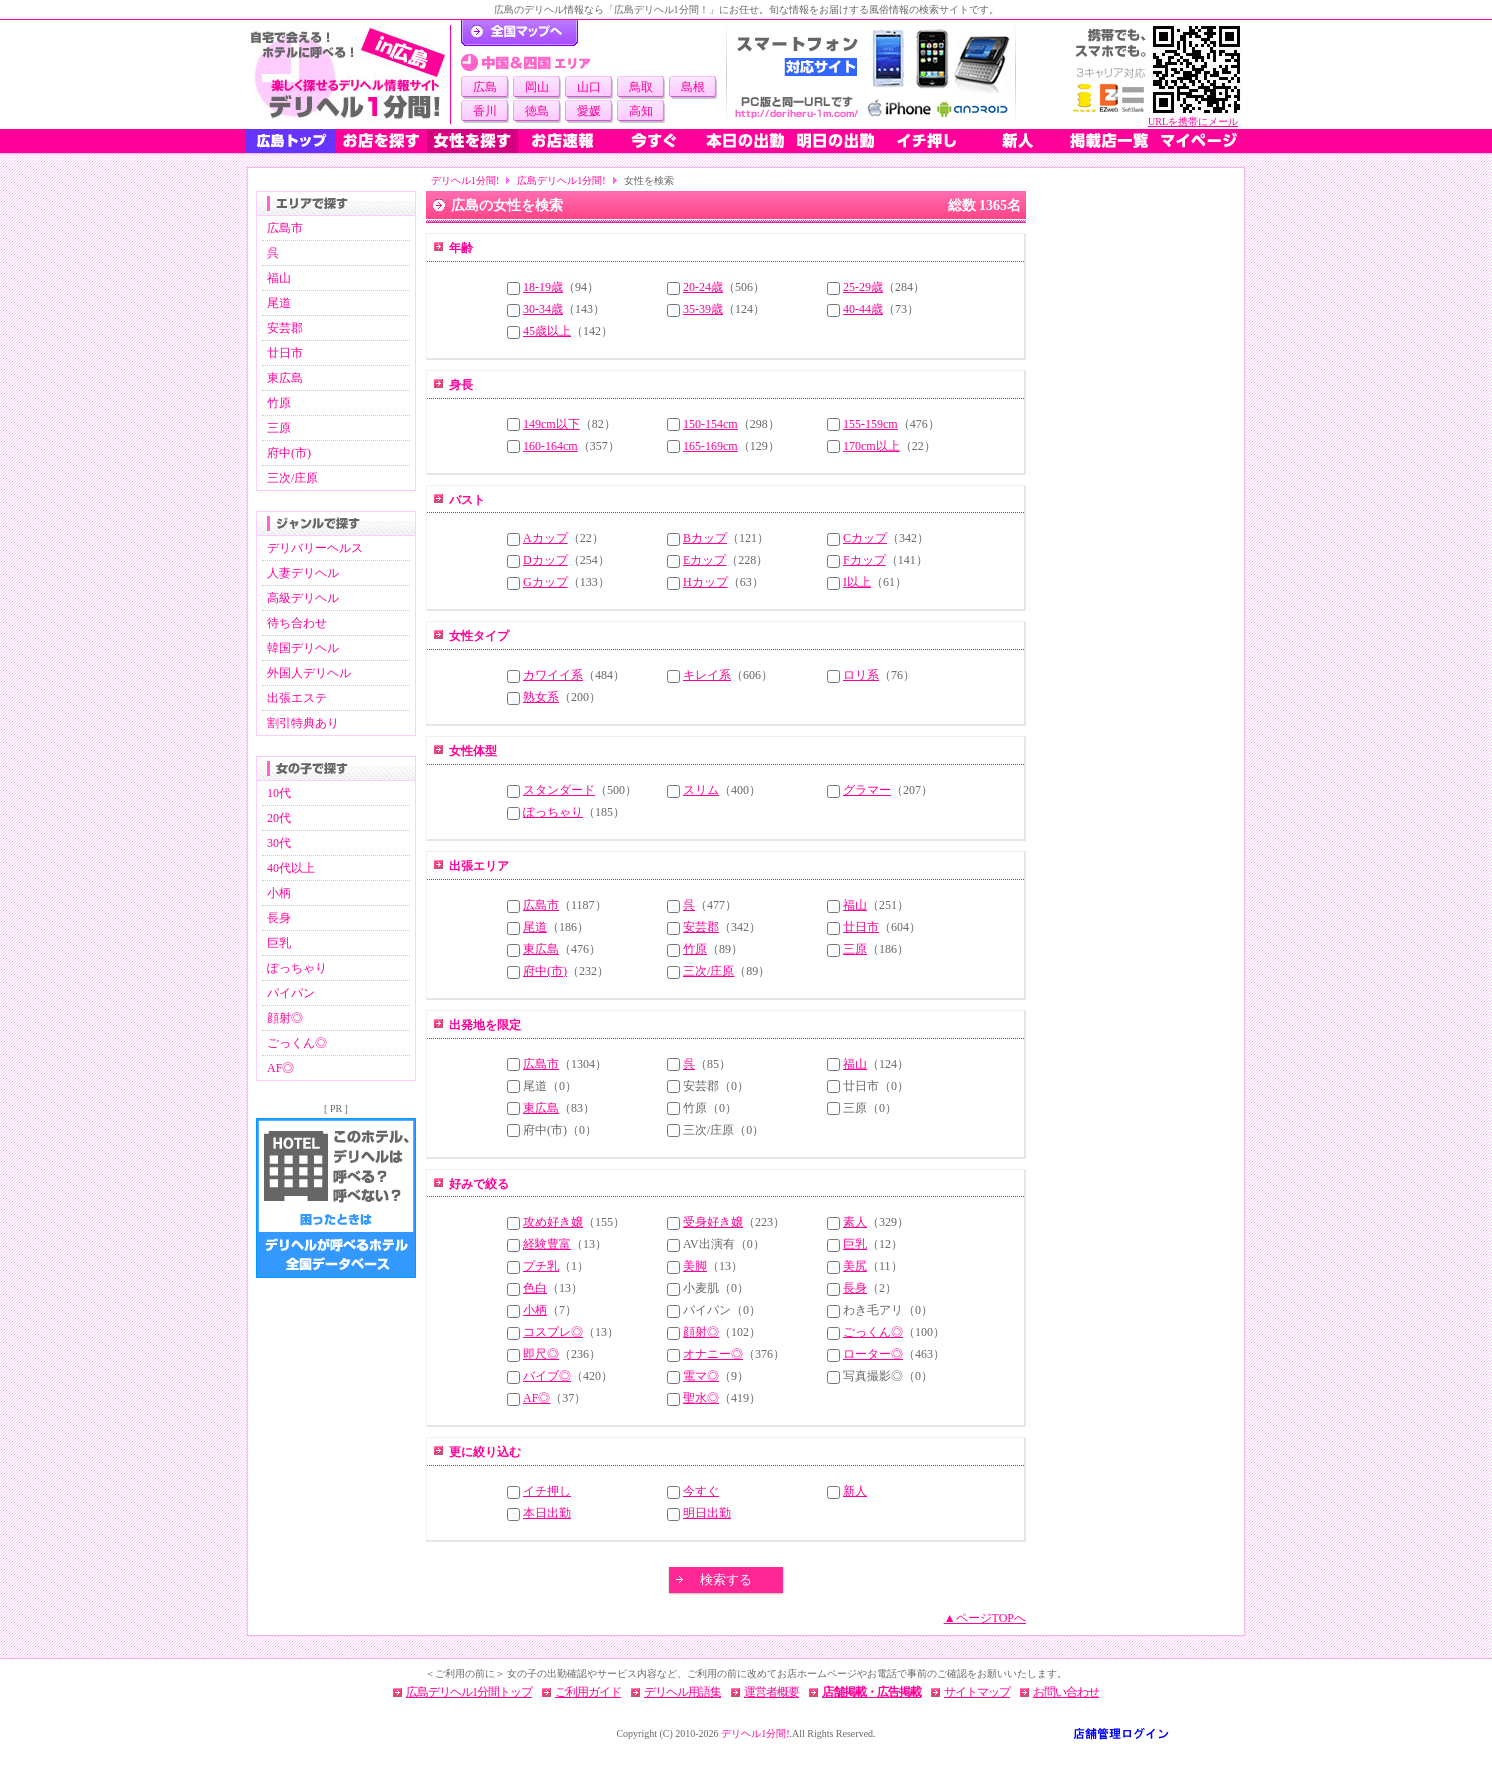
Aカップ (545, 538)
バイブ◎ (547, 1376)
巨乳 (279, 943)
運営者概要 (771, 1692)
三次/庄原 (292, 478)
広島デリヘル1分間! (561, 180)
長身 (279, 918)
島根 (693, 87)
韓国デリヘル (303, 648)
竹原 (279, 403)
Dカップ (545, 560)
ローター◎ (873, 1354)
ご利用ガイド (588, 1692)
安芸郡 (285, 328)
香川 (485, 111)
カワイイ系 (553, 675)
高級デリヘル (303, 598)
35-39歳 (703, 309)
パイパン (291, 993)
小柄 (279, 893)
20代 (279, 818)
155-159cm (870, 424)
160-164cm (550, 446)
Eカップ (704, 560)
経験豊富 (547, 1244)
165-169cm (710, 446)
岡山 (537, 87)
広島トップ (291, 141)
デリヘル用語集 (682, 1692)
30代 (279, 843)
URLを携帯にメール (1193, 121)
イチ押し (547, 1491)
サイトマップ (977, 1692)
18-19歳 (543, 287)
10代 (279, 793)
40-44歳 (863, 309)
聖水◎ (701, 1398)
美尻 (855, 1266)
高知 (641, 111)
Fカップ (864, 560)
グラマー (867, 790)
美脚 (695, 1266)
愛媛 (589, 111)
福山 (279, 278)
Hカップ (705, 582)
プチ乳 (541, 1266)
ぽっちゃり (297, 968)
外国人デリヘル (309, 673)
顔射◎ (285, 1018)
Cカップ (865, 538)
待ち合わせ (297, 623)
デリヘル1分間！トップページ (519, 33)
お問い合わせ (1066, 1692)
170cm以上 (871, 446)
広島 (485, 87)
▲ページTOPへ (985, 1618)
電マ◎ (701, 1376)
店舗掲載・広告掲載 (871, 1692)
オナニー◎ (713, 1354)
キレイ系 (707, 675)
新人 (855, 1491)
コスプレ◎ (553, 1332)
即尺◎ (541, 1354)
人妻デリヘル (303, 573)
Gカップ (545, 582)
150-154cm (710, 424)
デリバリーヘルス (315, 548)
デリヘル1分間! (465, 180)
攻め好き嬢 (553, 1222)
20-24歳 (703, 287)
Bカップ (705, 538)
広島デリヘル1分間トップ (469, 1692)
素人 (855, 1222)
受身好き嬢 (713, 1222)
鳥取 (641, 87)
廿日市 (285, 353)
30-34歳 (543, 309)
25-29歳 (863, 287)
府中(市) (289, 453)
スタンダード (559, 790)
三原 (279, 428)
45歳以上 (547, 331)
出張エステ (297, 698)
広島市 (285, 228)
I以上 (857, 582)
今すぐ (701, 1491)
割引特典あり (303, 723)
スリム (701, 790)
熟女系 (541, 697)
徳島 (537, 111)
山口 (589, 87)
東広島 (285, 378)
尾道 (279, 303)
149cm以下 (551, 424)
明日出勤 (707, 1513)
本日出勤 (547, 1513)
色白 (535, 1288)
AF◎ (280, 1068)
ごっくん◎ (297, 1043)
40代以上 (291, 868)
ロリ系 (861, 675)
